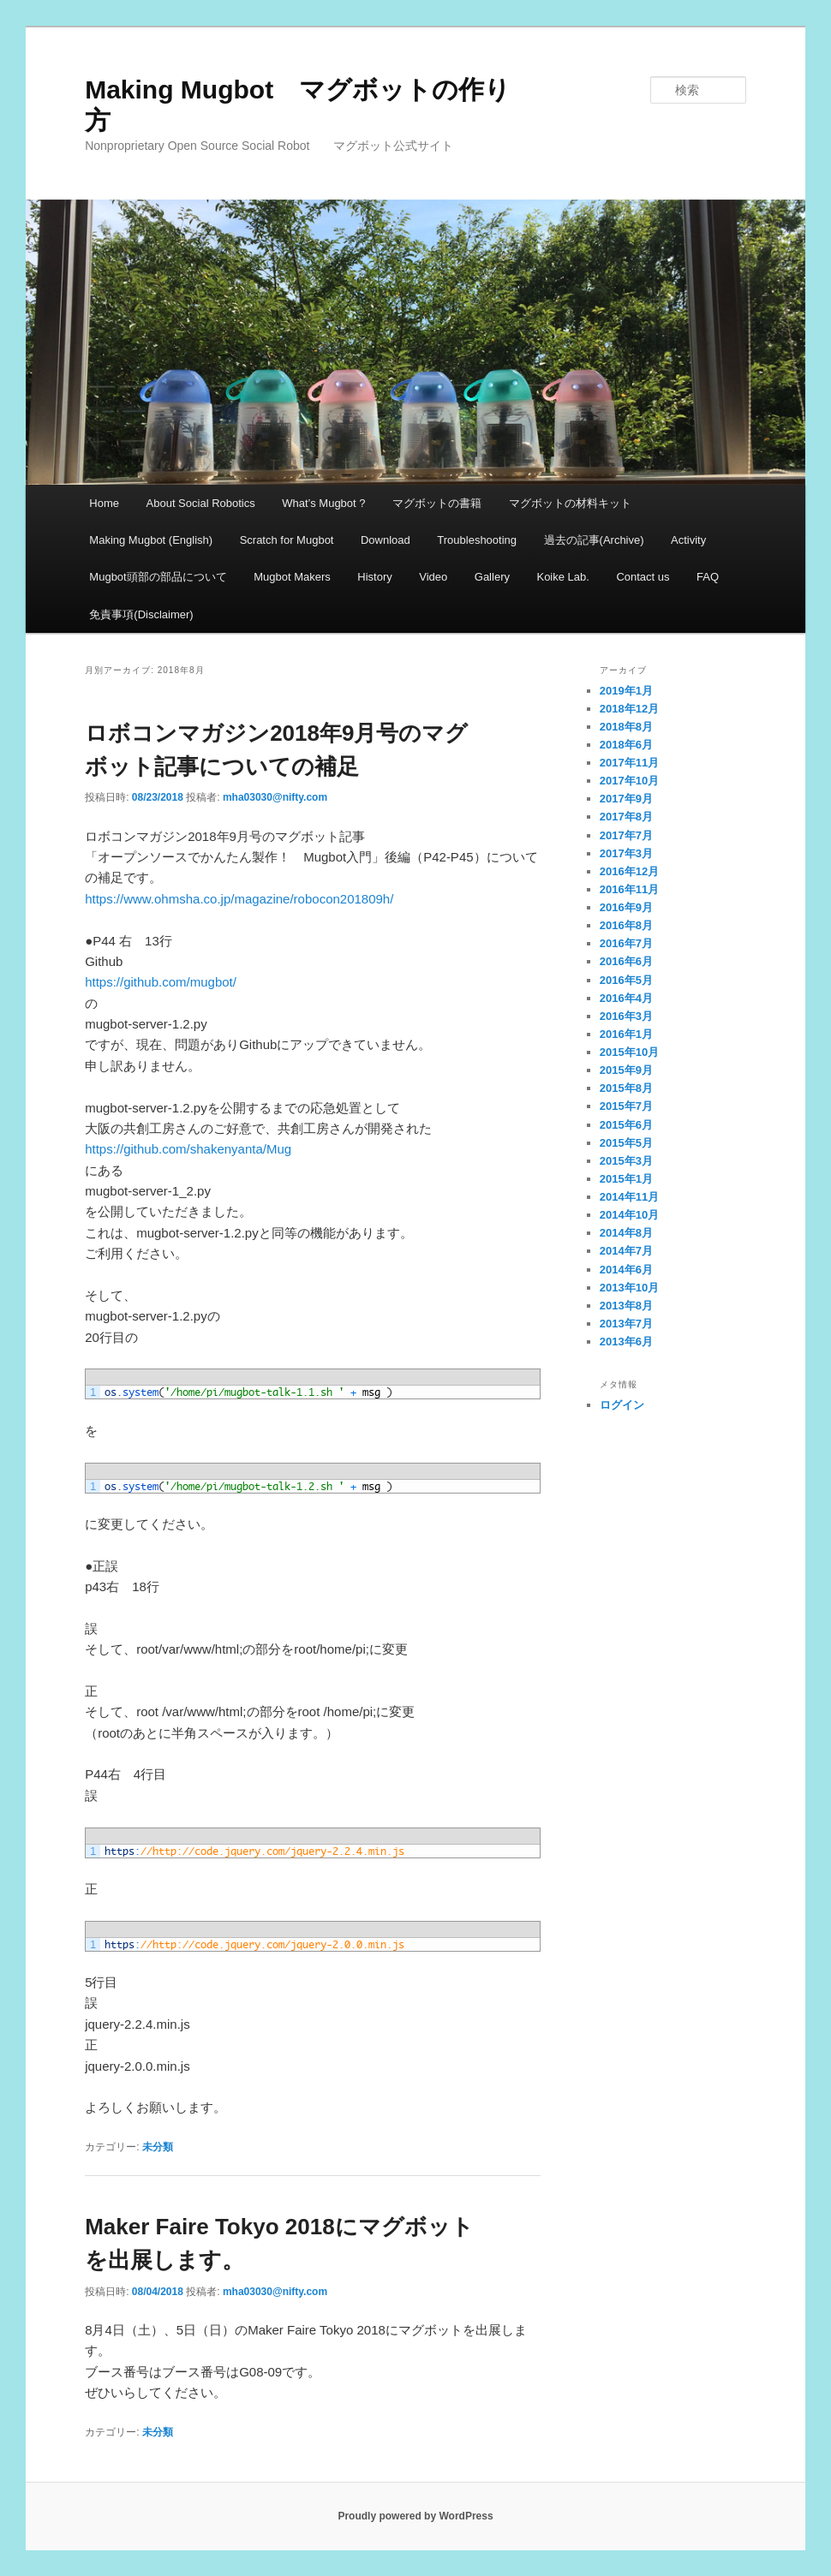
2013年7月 (626, 1323)
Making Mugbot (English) (150, 540)
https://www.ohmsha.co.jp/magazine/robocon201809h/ (239, 898)
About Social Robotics (200, 503)
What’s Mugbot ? (323, 503)
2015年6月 (626, 1124)
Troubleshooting (477, 540)
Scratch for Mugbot (287, 540)
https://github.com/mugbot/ (160, 982)
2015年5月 (626, 1142)
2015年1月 (626, 1178)
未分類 (157, 2147)
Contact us (642, 576)
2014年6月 (626, 1269)
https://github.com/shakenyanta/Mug (188, 1149)
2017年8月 (626, 816)
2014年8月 (626, 1232)
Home (104, 503)
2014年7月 (626, 1250)
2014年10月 (629, 1214)
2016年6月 (626, 961)
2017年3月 (626, 853)
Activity (688, 540)
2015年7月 (626, 1106)
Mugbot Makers (292, 576)
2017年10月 (629, 780)
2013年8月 (626, 1305)
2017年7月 (626, 835)
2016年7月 (626, 943)
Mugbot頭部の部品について (157, 576)
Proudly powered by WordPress (415, 2516)
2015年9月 (626, 1070)
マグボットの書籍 (436, 503)
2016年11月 (629, 889)
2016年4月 (626, 998)
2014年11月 (629, 1196)
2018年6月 (626, 744)
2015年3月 (626, 1160)
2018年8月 (626, 726)
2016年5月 (626, 980)
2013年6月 (626, 1341)
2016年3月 (626, 1016)
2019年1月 (626, 690)
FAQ (707, 576)
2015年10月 (629, 1052)
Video (433, 576)
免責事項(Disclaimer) (141, 614)
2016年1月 (626, 1034)
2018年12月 (629, 708)
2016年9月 (626, 907)
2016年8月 (626, 925)
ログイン (622, 1404)
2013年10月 (629, 1287)
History (374, 576)
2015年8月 (626, 1088)
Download (385, 540)
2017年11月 (629, 762)
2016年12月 (629, 871)
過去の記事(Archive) (594, 540)
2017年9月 (626, 798)
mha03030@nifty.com (275, 797)
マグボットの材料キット (570, 503)
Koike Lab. (562, 576)
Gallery (492, 576)
